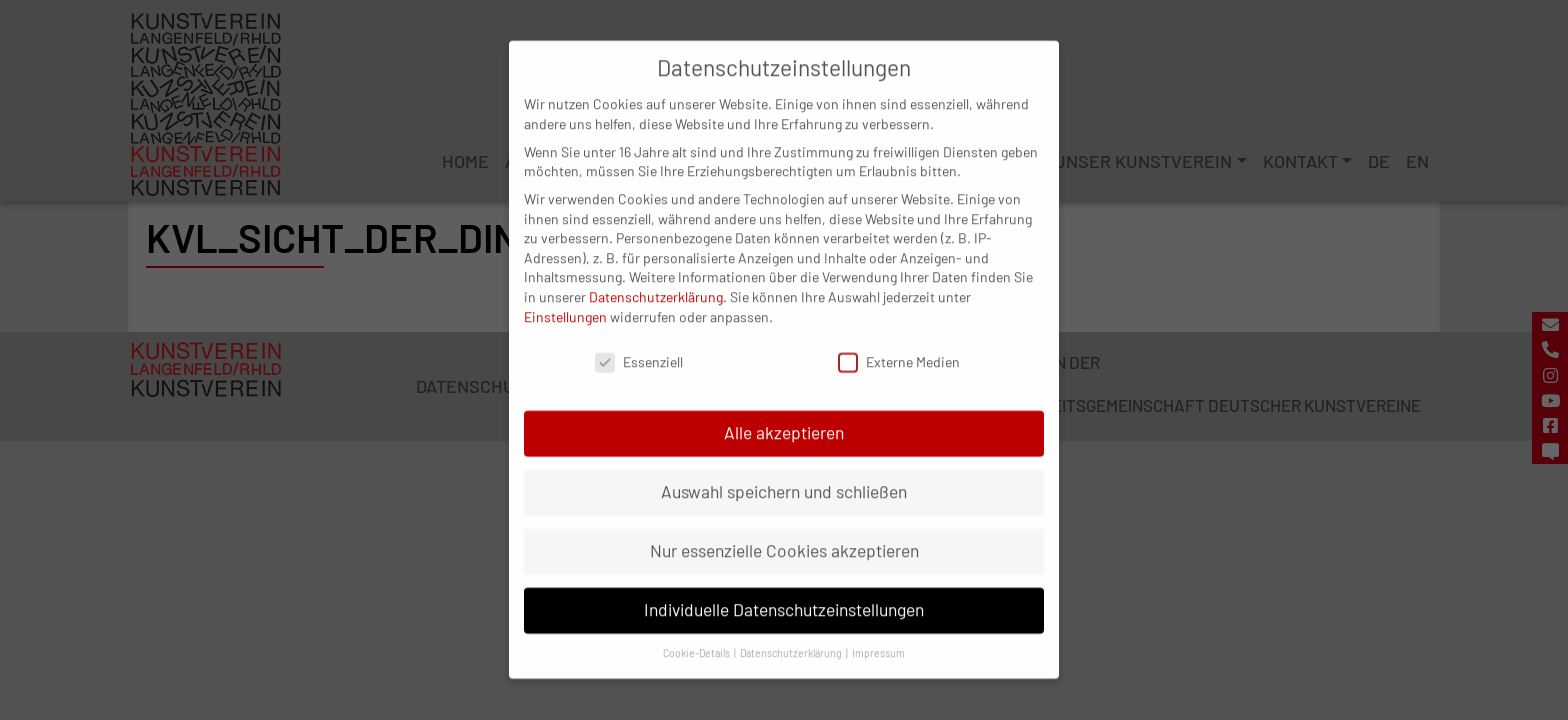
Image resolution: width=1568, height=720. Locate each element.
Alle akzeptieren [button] (784, 412)
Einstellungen (565, 295)
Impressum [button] (878, 631)
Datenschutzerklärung (656, 275)
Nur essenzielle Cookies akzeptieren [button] (784, 530)
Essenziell (639, 341)
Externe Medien (899, 341)
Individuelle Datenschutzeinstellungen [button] (784, 589)
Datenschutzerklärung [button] (792, 631)
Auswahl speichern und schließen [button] (784, 471)
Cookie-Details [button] (697, 631)
